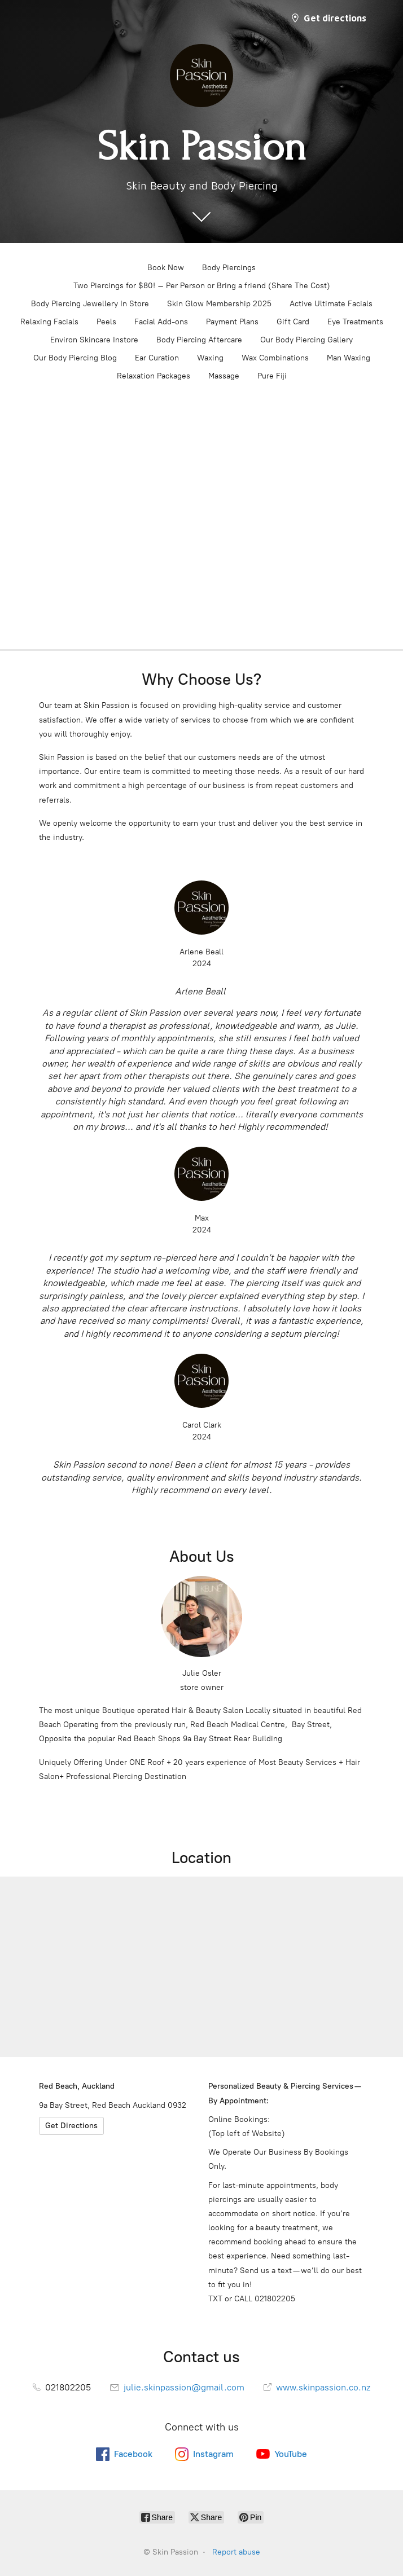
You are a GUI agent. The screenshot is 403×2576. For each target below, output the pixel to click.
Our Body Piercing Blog (75, 358)
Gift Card (293, 322)
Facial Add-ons (161, 322)
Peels (106, 322)
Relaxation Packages (153, 376)
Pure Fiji (272, 376)
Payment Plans (232, 322)
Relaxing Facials (49, 322)
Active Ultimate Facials (331, 304)
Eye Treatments (355, 322)
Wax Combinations (275, 358)
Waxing (210, 358)
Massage (223, 376)
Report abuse (236, 2552)
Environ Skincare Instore (94, 340)
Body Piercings (229, 267)
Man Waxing (348, 358)
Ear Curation (157, 358)
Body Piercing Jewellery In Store (90, 304)
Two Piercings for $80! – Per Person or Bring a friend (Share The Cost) (201, 285)
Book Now (165, 267)
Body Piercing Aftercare (199, 340)
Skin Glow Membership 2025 (219, 304)
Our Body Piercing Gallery (306, 340)
